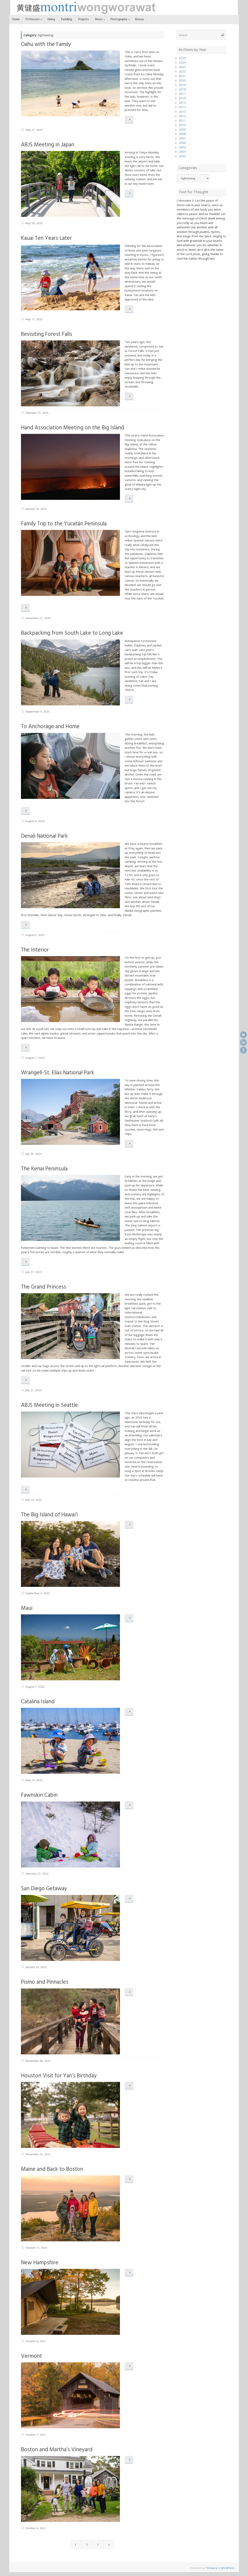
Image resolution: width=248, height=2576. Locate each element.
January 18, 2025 (36, 509)
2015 (182, 103)
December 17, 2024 (38, 618)
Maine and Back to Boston (52, 2169)
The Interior (35, 950)
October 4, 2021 (36, 2528)
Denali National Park (44, 836)
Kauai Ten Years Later (46, 238)
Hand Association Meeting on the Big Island (72, 427)
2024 (182, 62)
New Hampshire (39, 2262)
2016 (182, 98)
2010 (182, 125)
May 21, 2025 (34, 129)
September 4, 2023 (38, 711)
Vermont (31, 2356)
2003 (182, 156)
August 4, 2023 (35, 821)
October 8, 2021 (36, 2341)
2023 (182, 67)
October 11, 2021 (37, 2247)
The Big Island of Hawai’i (49, 1514)
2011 (182, 120)
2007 (182, 138)
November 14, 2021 (38, 2154)
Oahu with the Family (46, 44)
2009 (182, 129)
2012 (182, 116)
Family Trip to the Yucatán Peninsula (64, 523)
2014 (182, 107)
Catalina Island (38, 1701)
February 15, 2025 (37, 412)
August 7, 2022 (35, 1686)
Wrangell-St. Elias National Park (57, 1072)
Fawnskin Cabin (39, 1795)
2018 (182, 89)
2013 (182, 111)
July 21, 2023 (34, 1390)
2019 (182, 85)
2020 (182, 80)
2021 (182, 76)
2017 (182, 94)
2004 (182, 151)
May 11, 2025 (34, 319)
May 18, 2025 (34, 223)
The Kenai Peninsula (44, 1168)
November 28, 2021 (38, 2061)
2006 (182, 143)
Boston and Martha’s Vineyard (56, 2449)
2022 (182, 71)
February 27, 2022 (37, 1873)
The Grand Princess (43, 1287)
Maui (26, 1608)
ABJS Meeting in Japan (47, 144)
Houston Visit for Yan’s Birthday (59, 2075)
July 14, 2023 (34, 1499)
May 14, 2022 (34, 1780)
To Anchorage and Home (50, 726)
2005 (182, 147)
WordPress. (228, 2568)
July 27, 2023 (34, 1272)
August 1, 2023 (35, 1057)
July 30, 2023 (34, 1154)
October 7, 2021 (36, 2434)
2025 (182, 58)
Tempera (211, 2568)
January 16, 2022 (36, 1967)
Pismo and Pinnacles (44, 1982)
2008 (182, 134)
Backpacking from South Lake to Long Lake (72, 633)
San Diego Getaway (44, 1888)
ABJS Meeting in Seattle (49, 1405)
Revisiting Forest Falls (46, 334)
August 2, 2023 (35, 935)
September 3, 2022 (38, 1593)
